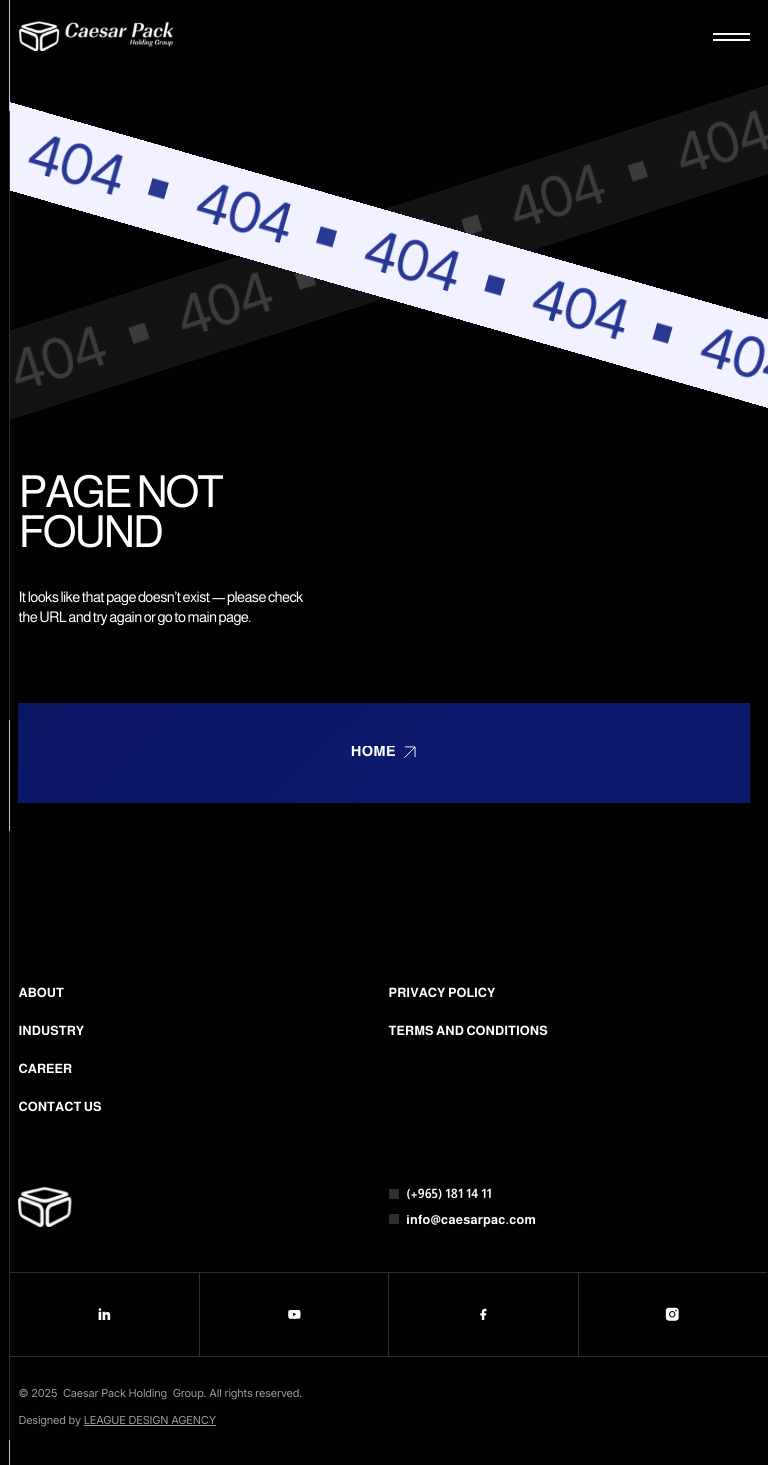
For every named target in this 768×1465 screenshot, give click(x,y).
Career (45, 1069)
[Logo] (96, 36)
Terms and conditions (468, 1031)
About (40, 993)
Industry (51, 1031)
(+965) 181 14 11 (449, 1194)
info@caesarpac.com (471, 1220)
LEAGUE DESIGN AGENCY (150, 1420)
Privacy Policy (442, 993)
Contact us (59, 1107)
